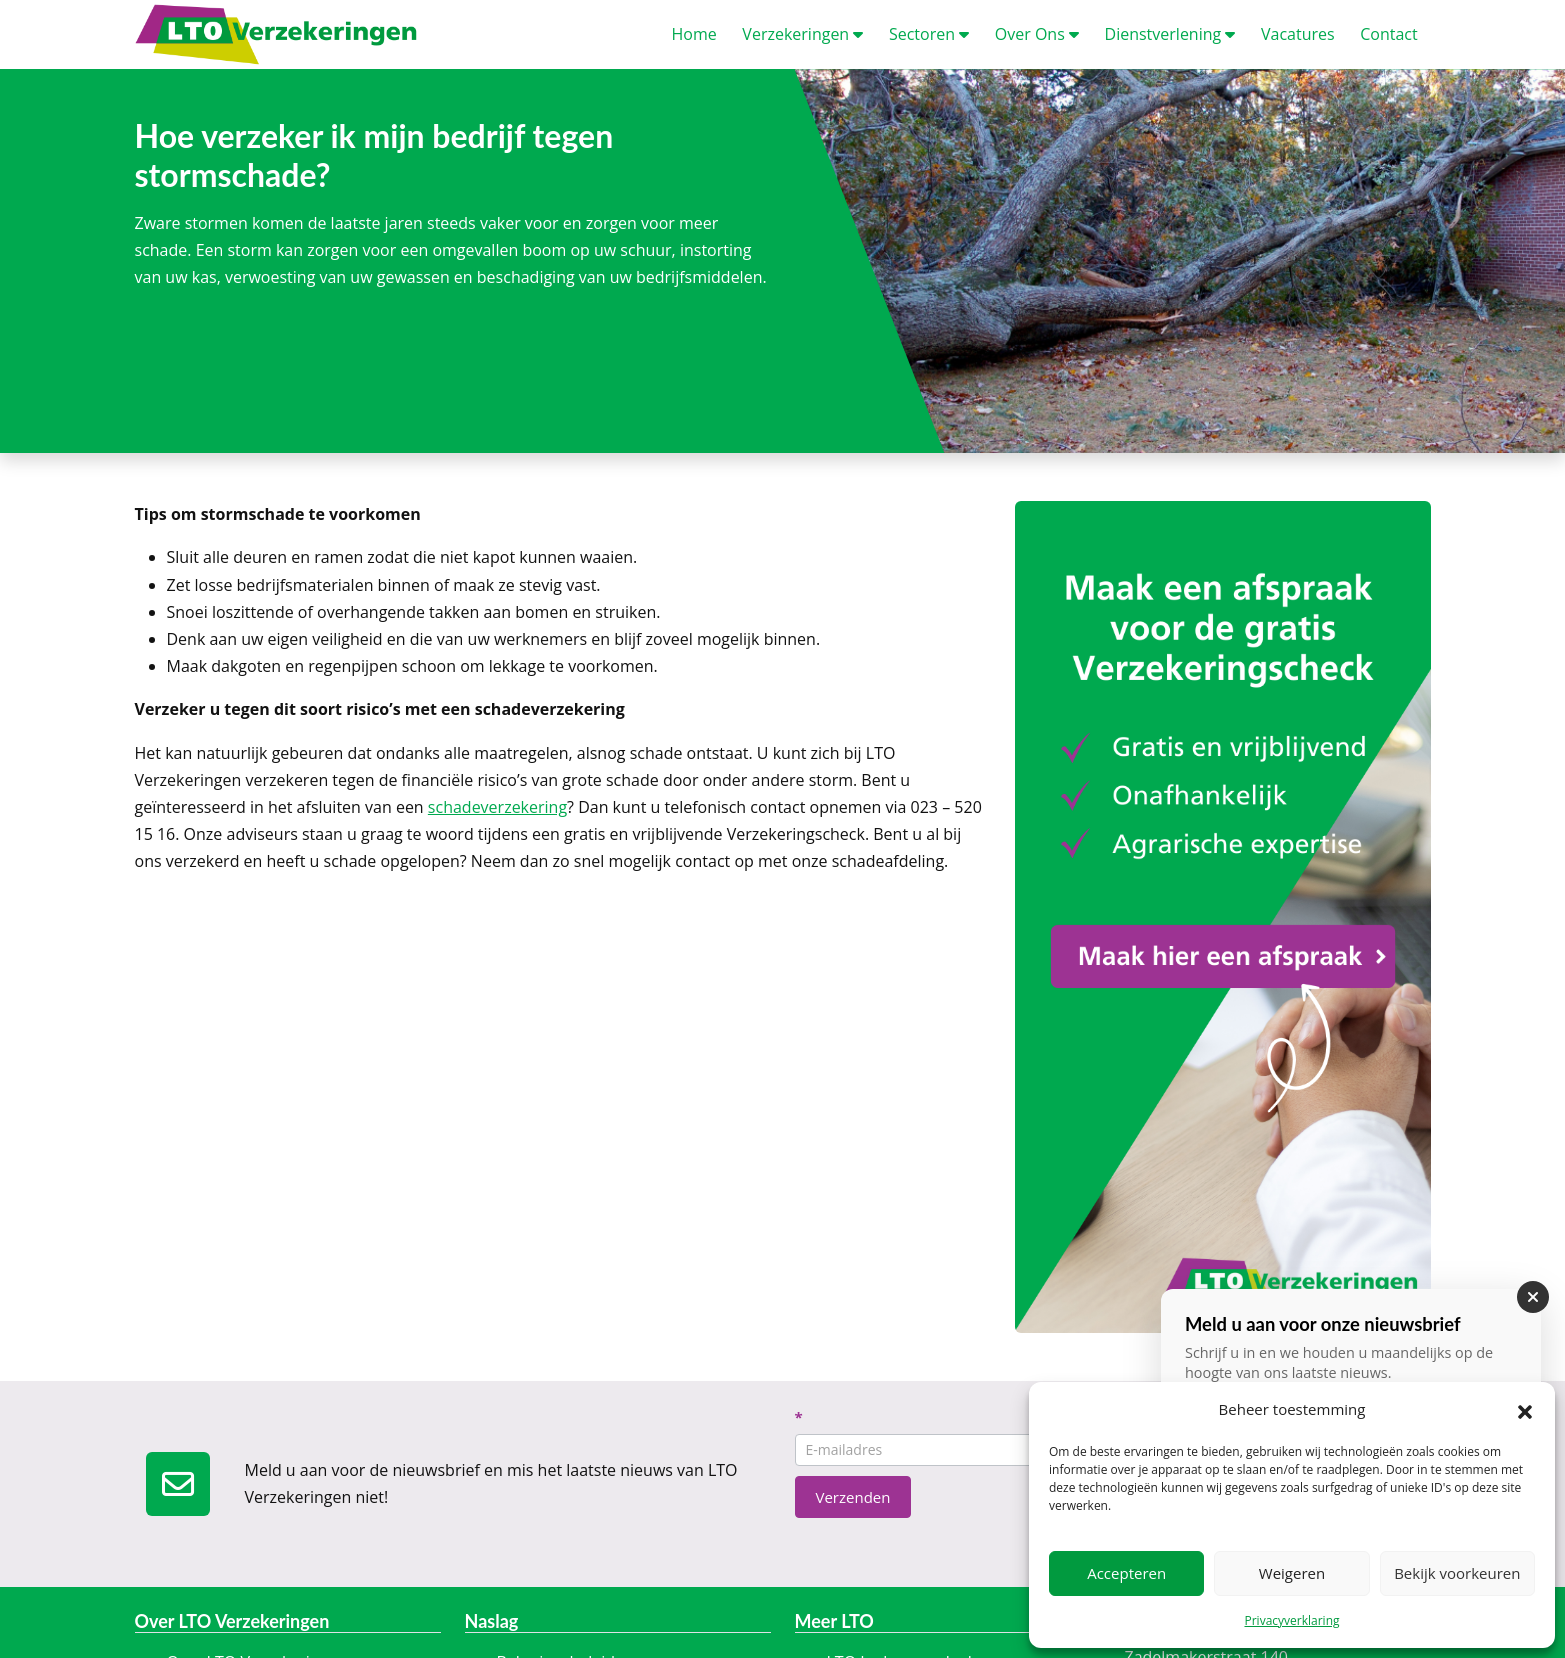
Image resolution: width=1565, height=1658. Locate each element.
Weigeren (1292, 1573)
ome (694, 34)
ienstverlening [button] (1170, 34)
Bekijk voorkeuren (1457, 1573)
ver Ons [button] (1037, 34)
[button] (1525, 1410)
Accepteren (1126, 1573)
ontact (1388, 34)
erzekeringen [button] (802, 34)
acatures (1298, 34)
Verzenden (853, 1497)
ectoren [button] (929, 34)
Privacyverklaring (1291, 1620)
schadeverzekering (497, 807)
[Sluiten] (1533, 1297)
